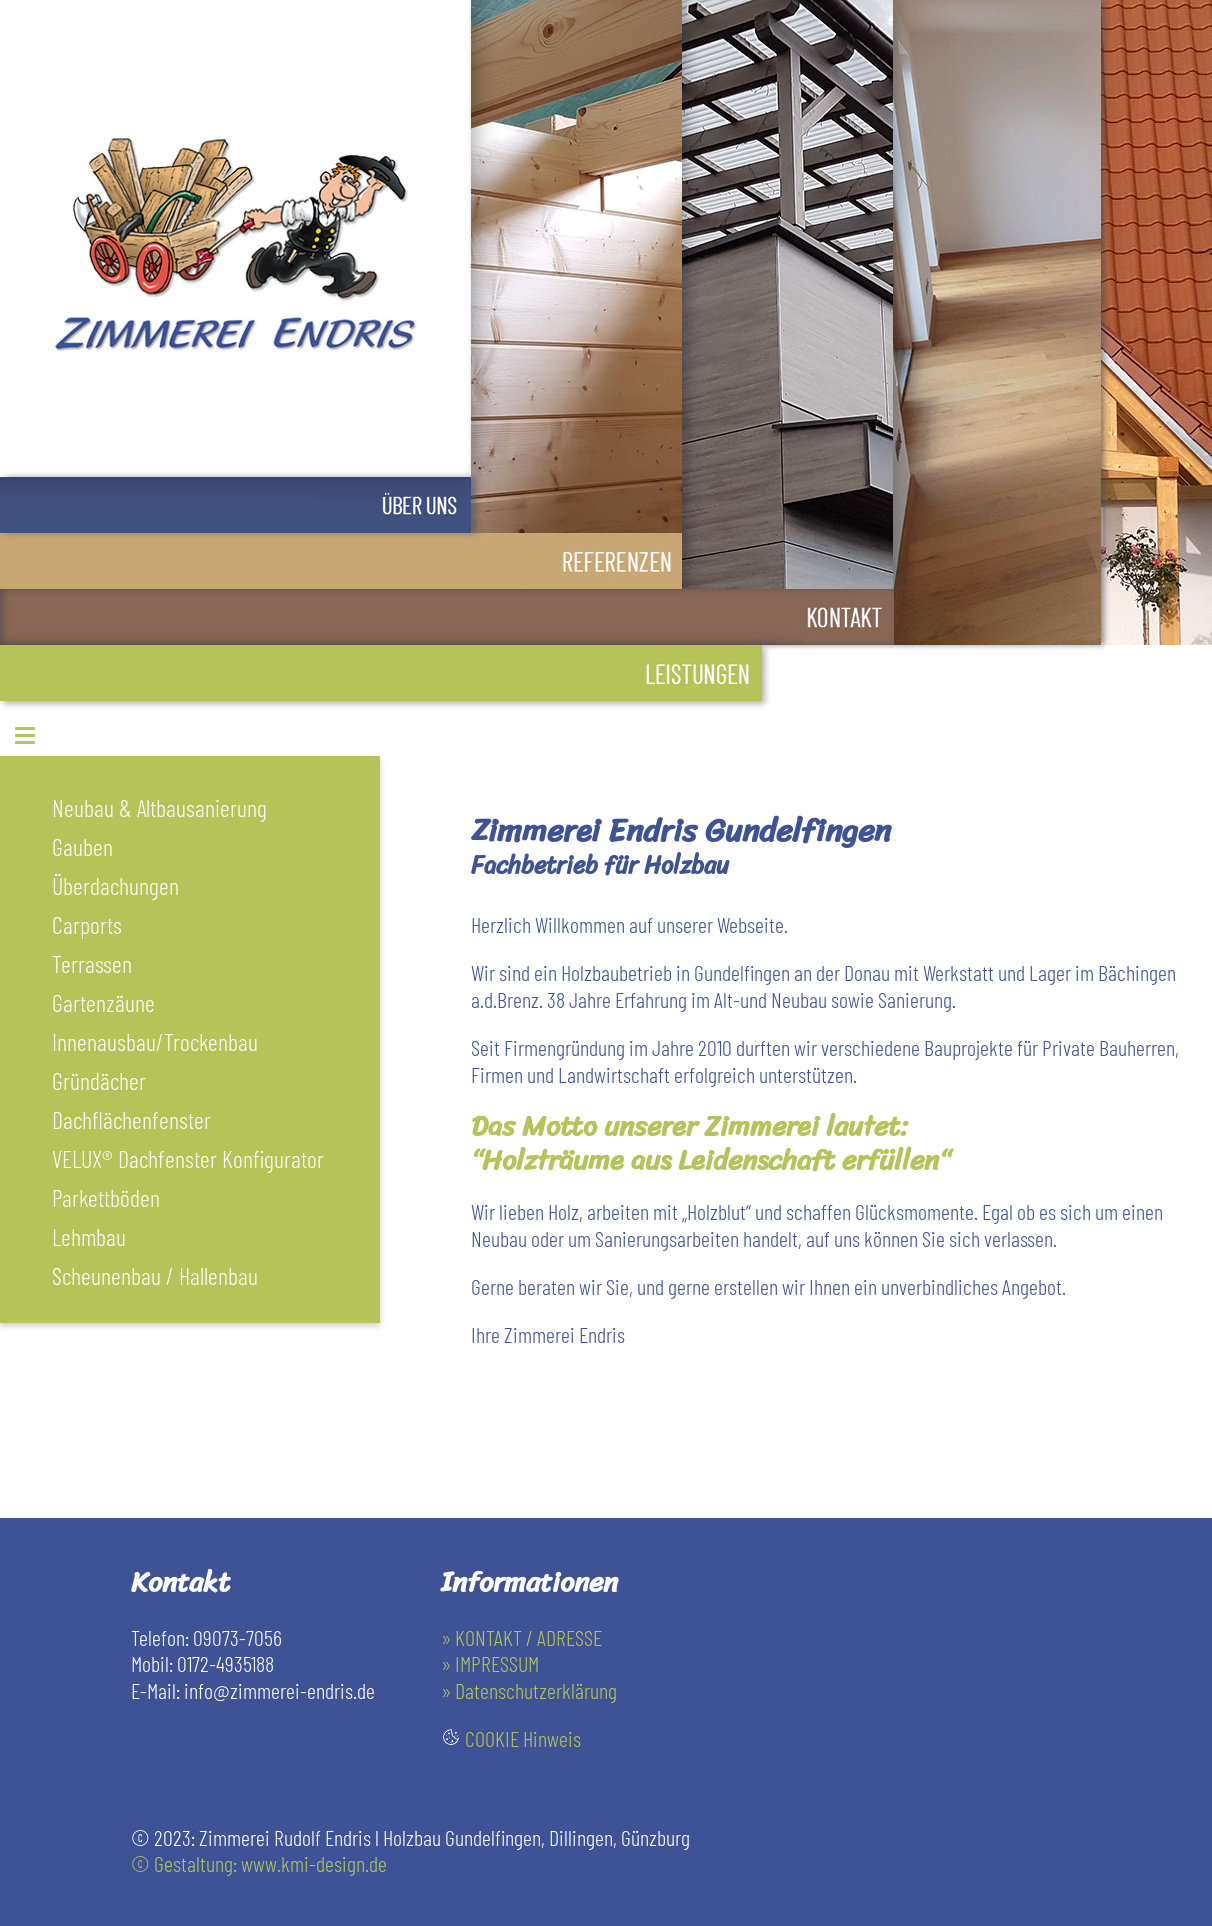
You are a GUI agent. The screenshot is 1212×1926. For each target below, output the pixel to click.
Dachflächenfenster (131, 1119)
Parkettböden (106, 1197)
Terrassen (92, 963)
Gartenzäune (103, 1002)
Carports (87, 924)
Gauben (82, 846)
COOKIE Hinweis (523, 1738)
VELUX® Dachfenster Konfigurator (188, 1158)
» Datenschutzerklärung (529, 1690)
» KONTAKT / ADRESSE (521, 1637)
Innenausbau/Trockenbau (155, 1041)
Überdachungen (115, 885)
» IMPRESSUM (490, 1663)
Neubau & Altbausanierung (159, 807)
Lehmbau (89, 1236)
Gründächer (99, 1080)
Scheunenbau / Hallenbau (155, 1275)
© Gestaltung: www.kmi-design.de (259, 1863)
